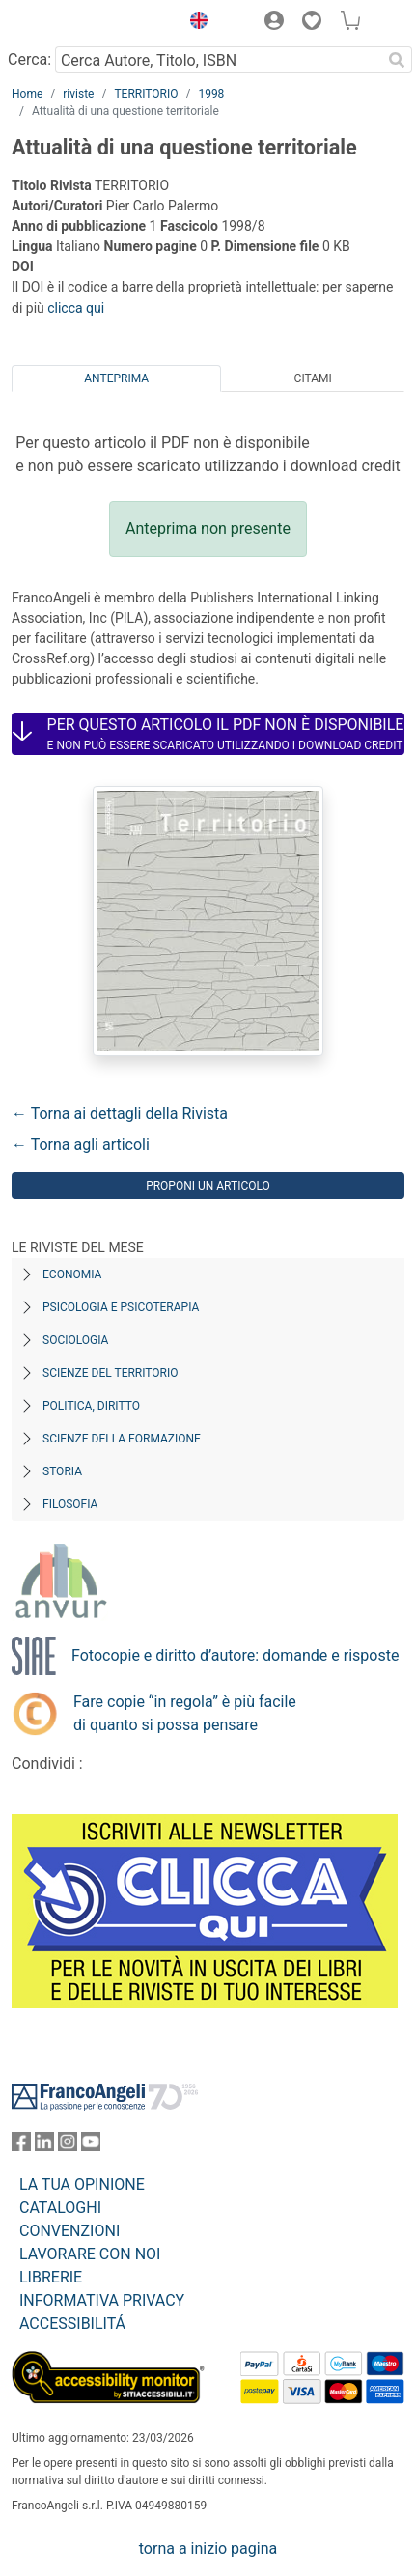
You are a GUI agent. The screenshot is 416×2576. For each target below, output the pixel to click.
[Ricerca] (396, 59)
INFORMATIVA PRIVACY (101, 2300)
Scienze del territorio (110, 1373)
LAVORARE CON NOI (89, 2254)
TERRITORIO (146, 93)
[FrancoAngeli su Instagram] (67, 2146)
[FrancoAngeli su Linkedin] (44, 2146)
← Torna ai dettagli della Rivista (120, 1114)
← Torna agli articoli (81, 1144)
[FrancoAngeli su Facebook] (21, 2146)
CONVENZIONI (69, 2231)
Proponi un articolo (208, 1185)
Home (27, 93)
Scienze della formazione (121, 1438)
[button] (194, 23)
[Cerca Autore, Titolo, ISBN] (218, 59)
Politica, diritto (91, 1406)
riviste (78, 93)
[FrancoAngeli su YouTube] (90, 2146)
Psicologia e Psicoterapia (120, 1307)
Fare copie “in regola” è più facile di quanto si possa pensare (184, 1713)
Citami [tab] (313, 378)
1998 (211, 93)
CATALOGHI (60, 2207)
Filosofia (69, 1504)
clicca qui (75, 308)
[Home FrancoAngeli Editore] (77, 23)
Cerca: (29, 59)
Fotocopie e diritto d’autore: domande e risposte (235, 1655)
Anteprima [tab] (116, 378)
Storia (62, 1471)
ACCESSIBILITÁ (72, 2323)
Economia (71, 1274)
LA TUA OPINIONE (82, 2184)
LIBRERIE (50, 2277)
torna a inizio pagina (208, 2548)
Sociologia (75, 1340)
